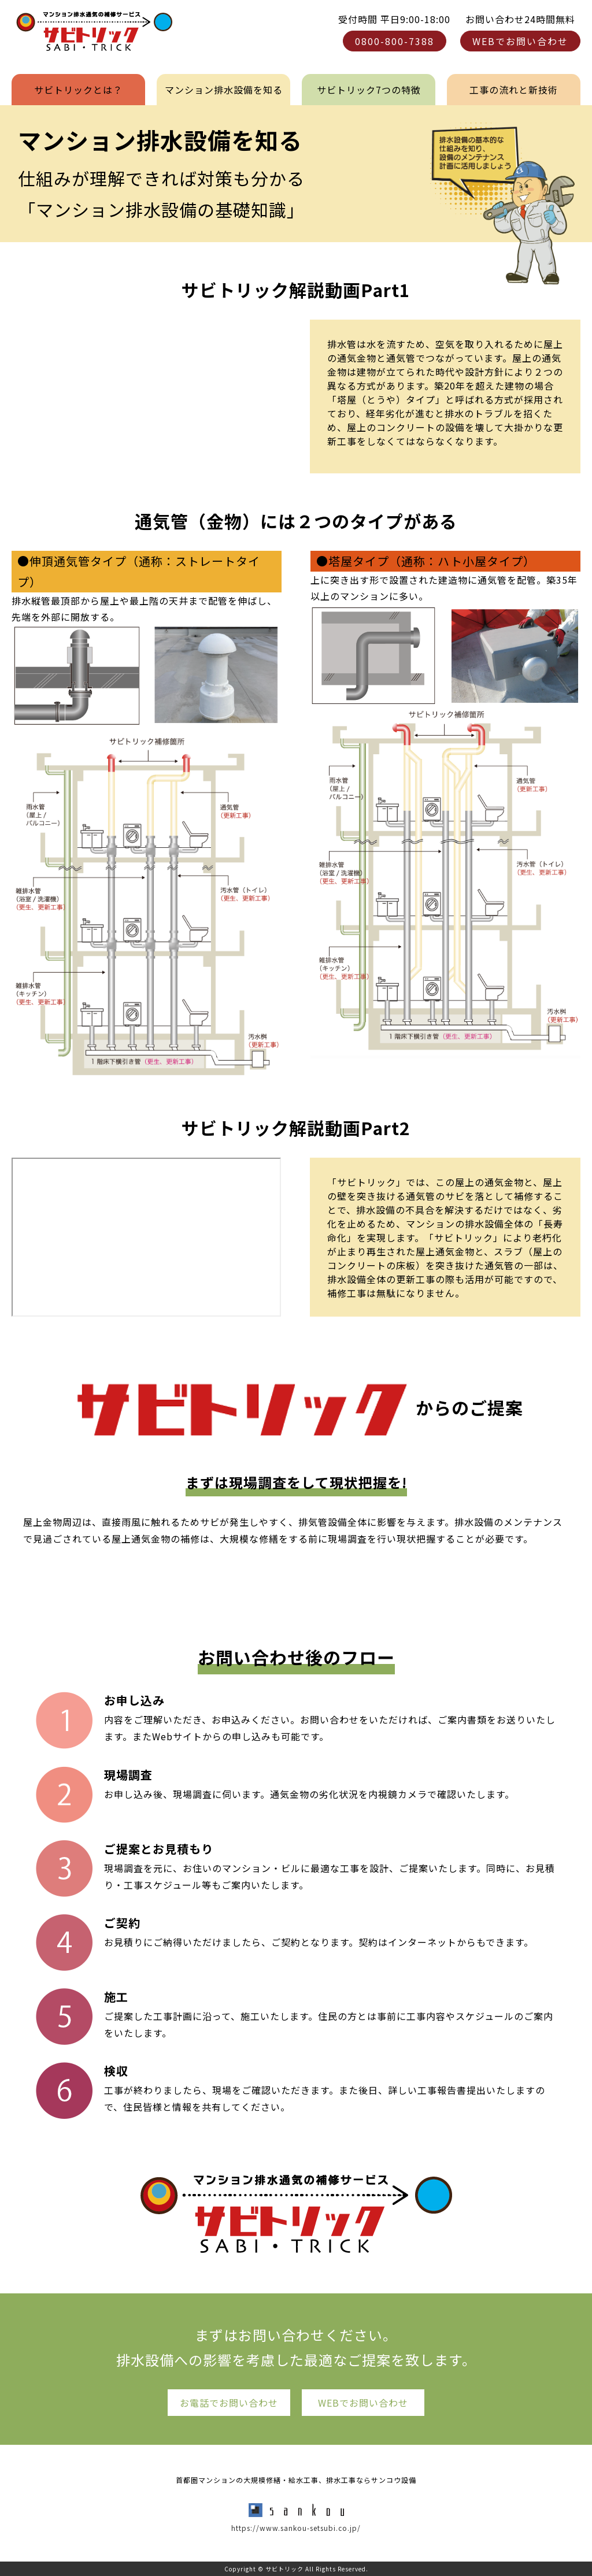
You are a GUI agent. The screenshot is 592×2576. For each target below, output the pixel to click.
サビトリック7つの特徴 (369, 90)
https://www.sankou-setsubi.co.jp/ (296, 2528)
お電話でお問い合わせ (229, 2403)
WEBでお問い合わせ (520, 41)
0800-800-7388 (394, 41)
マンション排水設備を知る (224, 90)
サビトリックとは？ (78, 90)
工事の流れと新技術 (513, 90)
